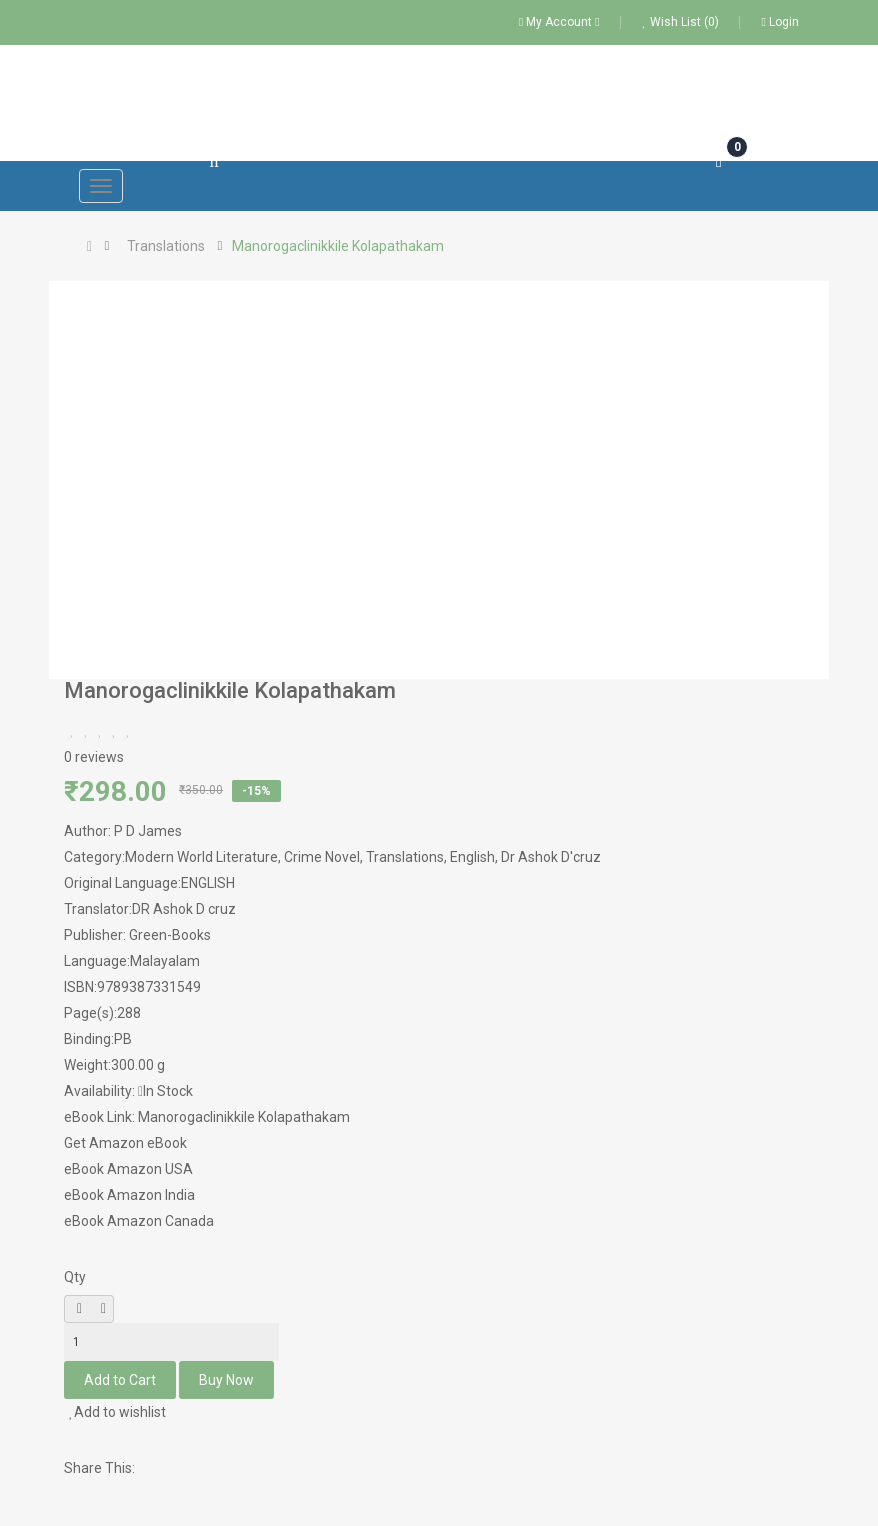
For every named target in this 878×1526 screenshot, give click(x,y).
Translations (166, 246)
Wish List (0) (681, 22)
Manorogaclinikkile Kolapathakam (338, 246)
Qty (75, 1277)
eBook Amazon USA (128, 1169)
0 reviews (94, 757)
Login (780, 22)
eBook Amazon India (129, 1195)
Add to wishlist (117, 1412)
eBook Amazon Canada (139, 1221)
